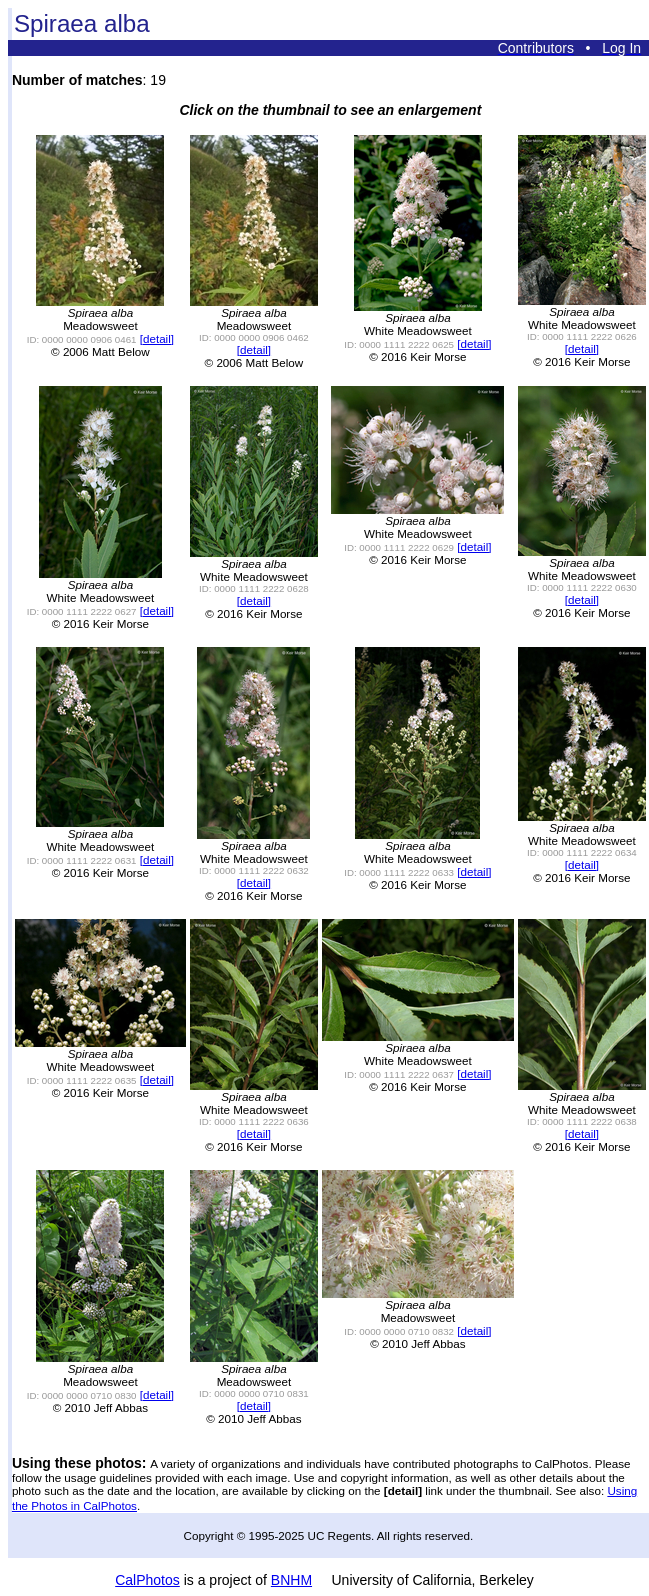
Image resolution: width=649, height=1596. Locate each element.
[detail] (157, 338)
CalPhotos (147, 1580)
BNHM (291, 1580)
